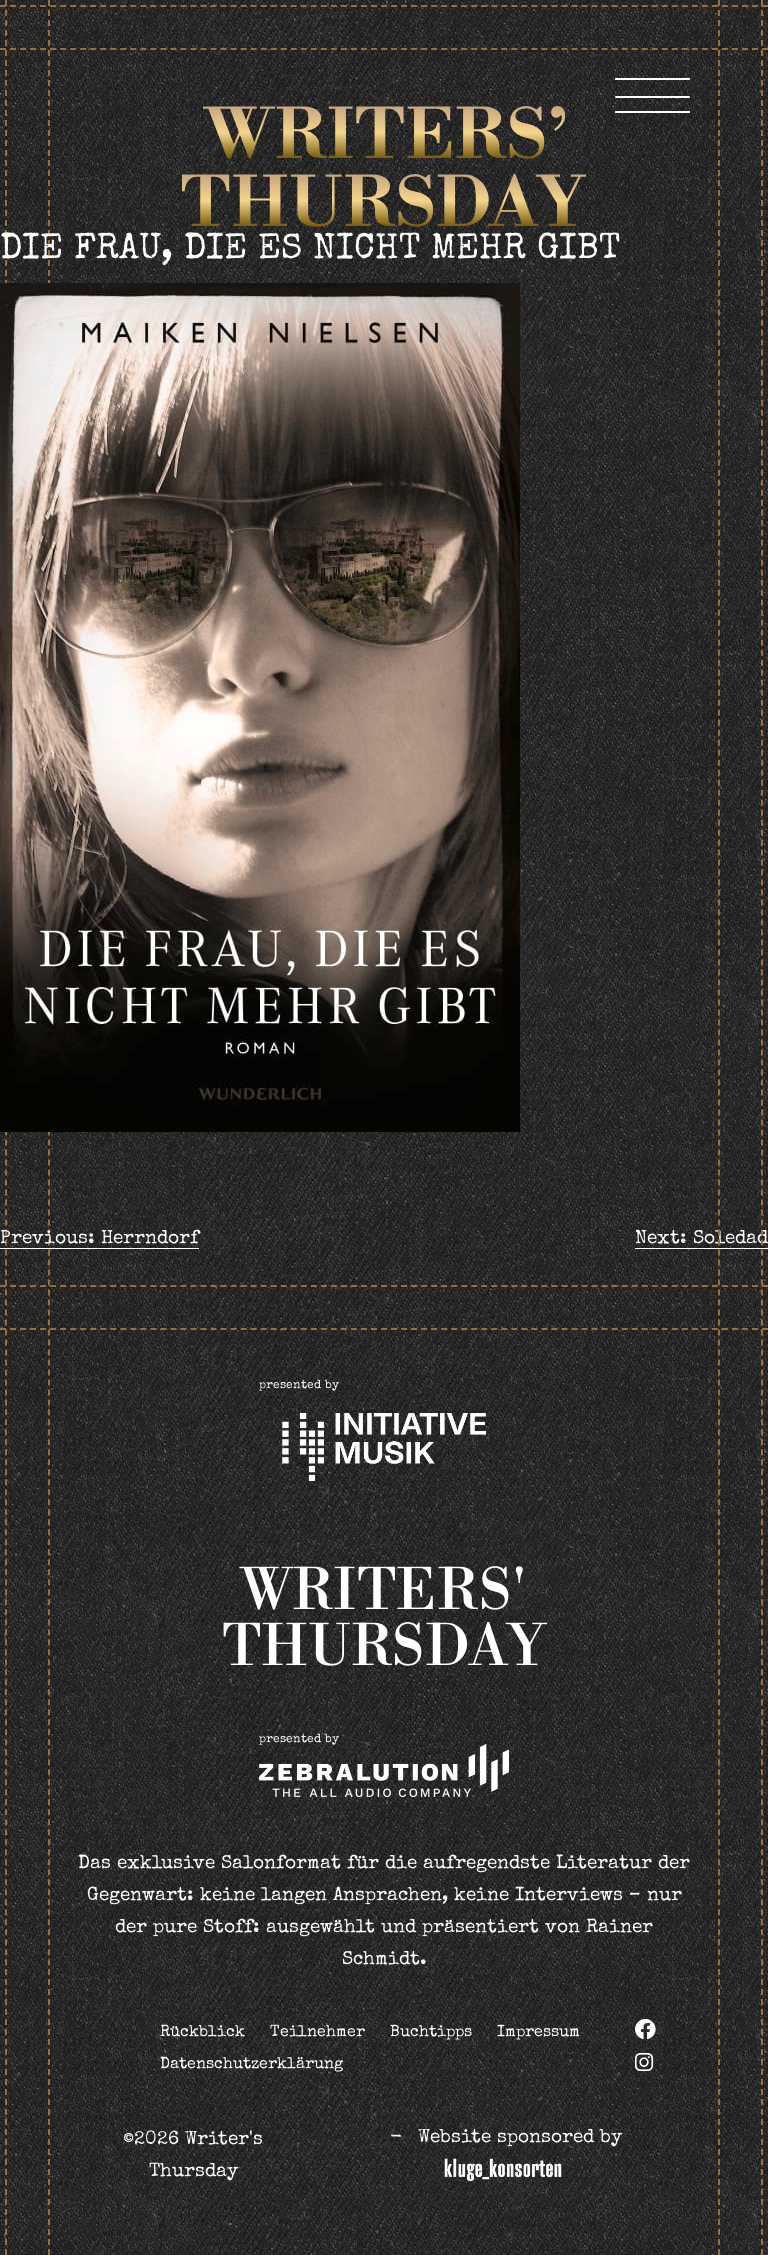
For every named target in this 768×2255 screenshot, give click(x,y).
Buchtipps (431, 2033)
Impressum (538, 2033)
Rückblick (202, 2033)
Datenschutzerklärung (251, 2065)
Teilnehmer (317, 2033)
